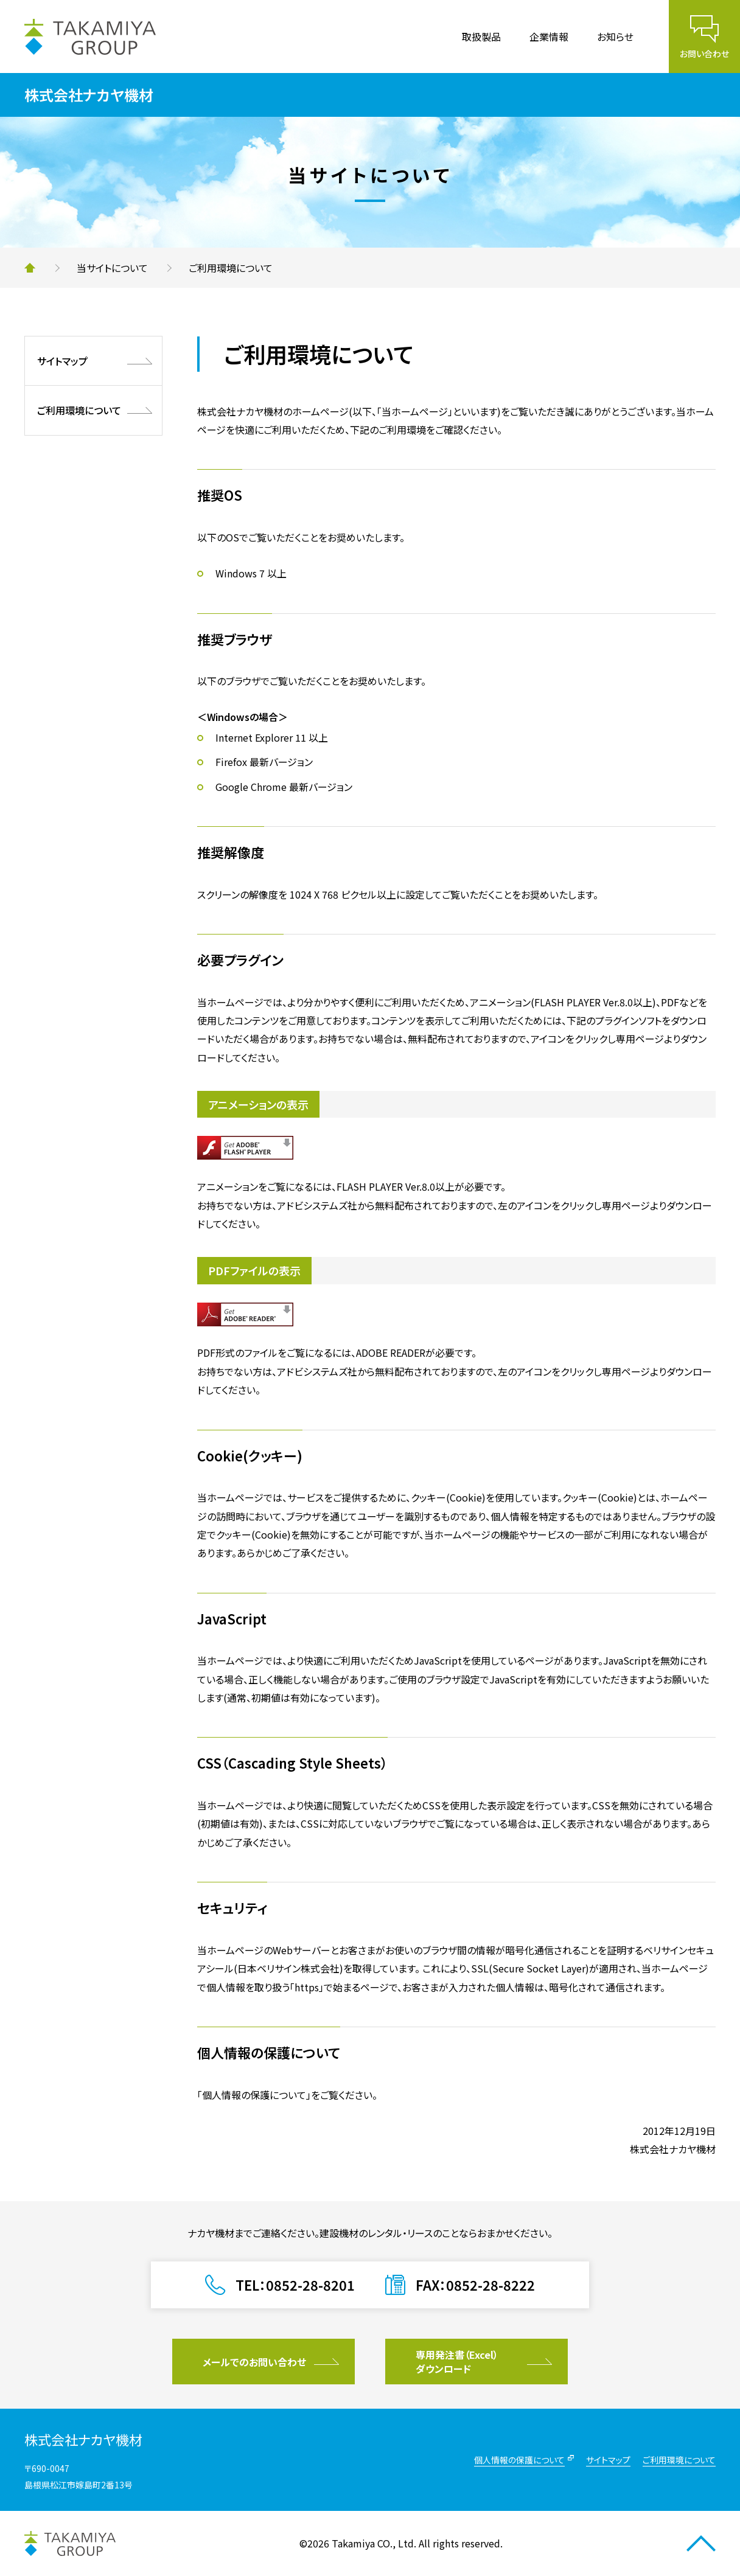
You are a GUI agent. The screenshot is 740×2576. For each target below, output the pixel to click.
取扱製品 (481, 36)
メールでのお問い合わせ (254, 2362)
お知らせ (615, 36)
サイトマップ (62, 360)
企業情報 (548, 36)
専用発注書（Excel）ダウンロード (457, 2361)
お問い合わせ (704, 53)
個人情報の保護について (519, 2460)
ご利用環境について (79, 410)
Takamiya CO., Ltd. (374, 2543)
